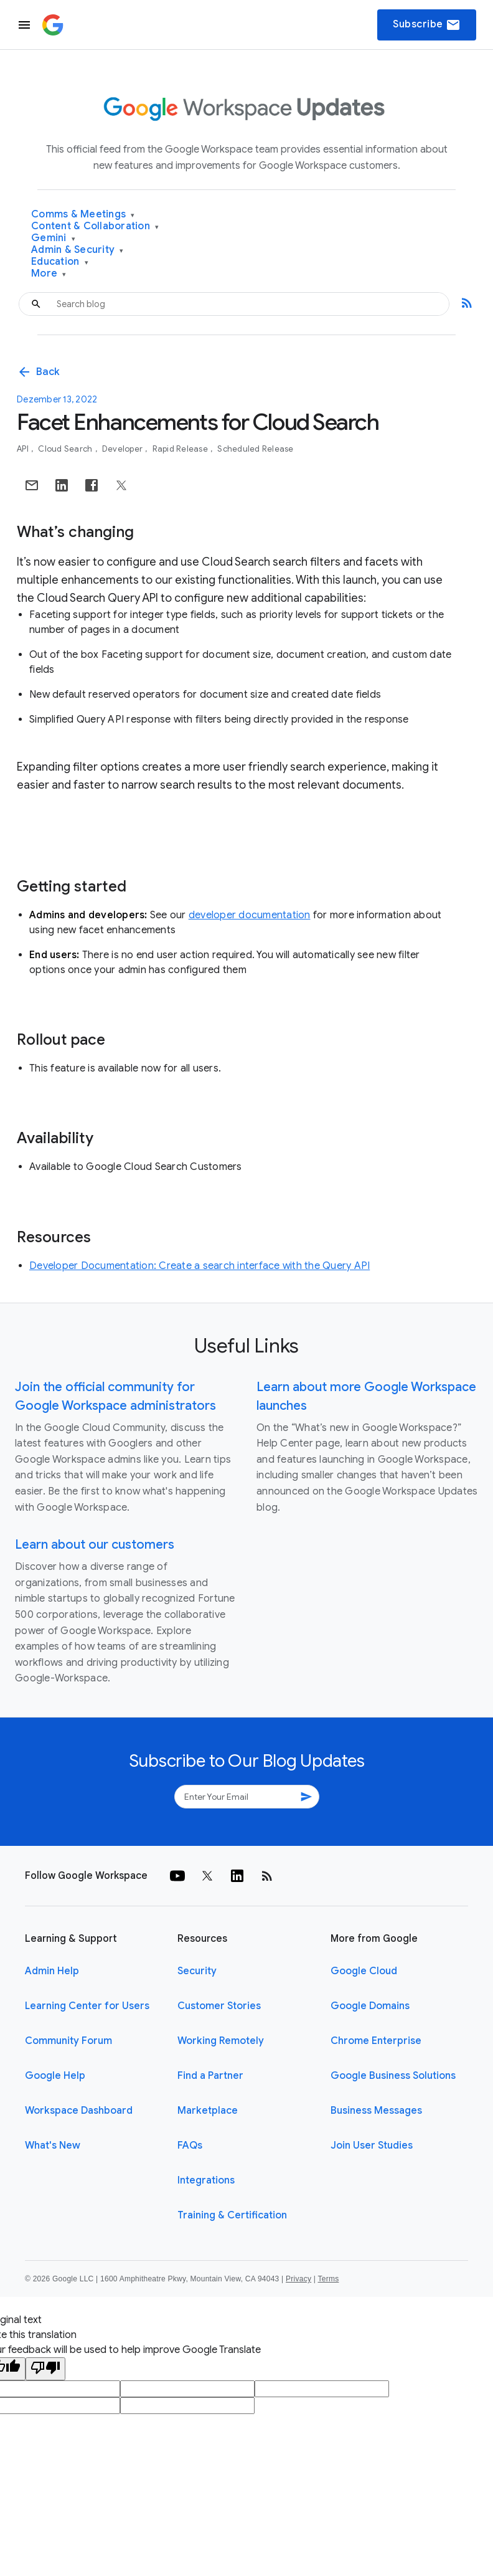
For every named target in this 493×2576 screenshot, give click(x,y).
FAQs (189, 2145)
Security (197, 1971)
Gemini (53, 238)
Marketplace (207, 2110)
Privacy (298, 2278)
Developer (123, 449)
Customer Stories (219, 2006)
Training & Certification (232, 2215)
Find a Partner (210, 2076)
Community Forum (68, 2041)
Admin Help (52, 1971)
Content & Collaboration (95, 226)
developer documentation (250, 915)
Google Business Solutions (393, 2076)
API (24, 449)
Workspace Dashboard (79, 2110)
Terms (328, 2278)
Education (59, 262)
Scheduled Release (255, 449)
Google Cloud (364, 1971)
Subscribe (427, 24)
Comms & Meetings (83, 215)
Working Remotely (220, 2041)
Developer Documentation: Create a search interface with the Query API (199, 1266)
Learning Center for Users (87, 2006)
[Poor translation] (45, 2368)
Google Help (55, 2076)
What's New (52, 2145)
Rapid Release (181, 449)
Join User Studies (372, 2145)
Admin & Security (77, 250)
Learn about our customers (94, 1544)
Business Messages (376, 2110)
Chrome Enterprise (376, 2041)
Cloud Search (66, 449)
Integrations (206, 2180)
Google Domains (370, 2006)
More (49, 274)
